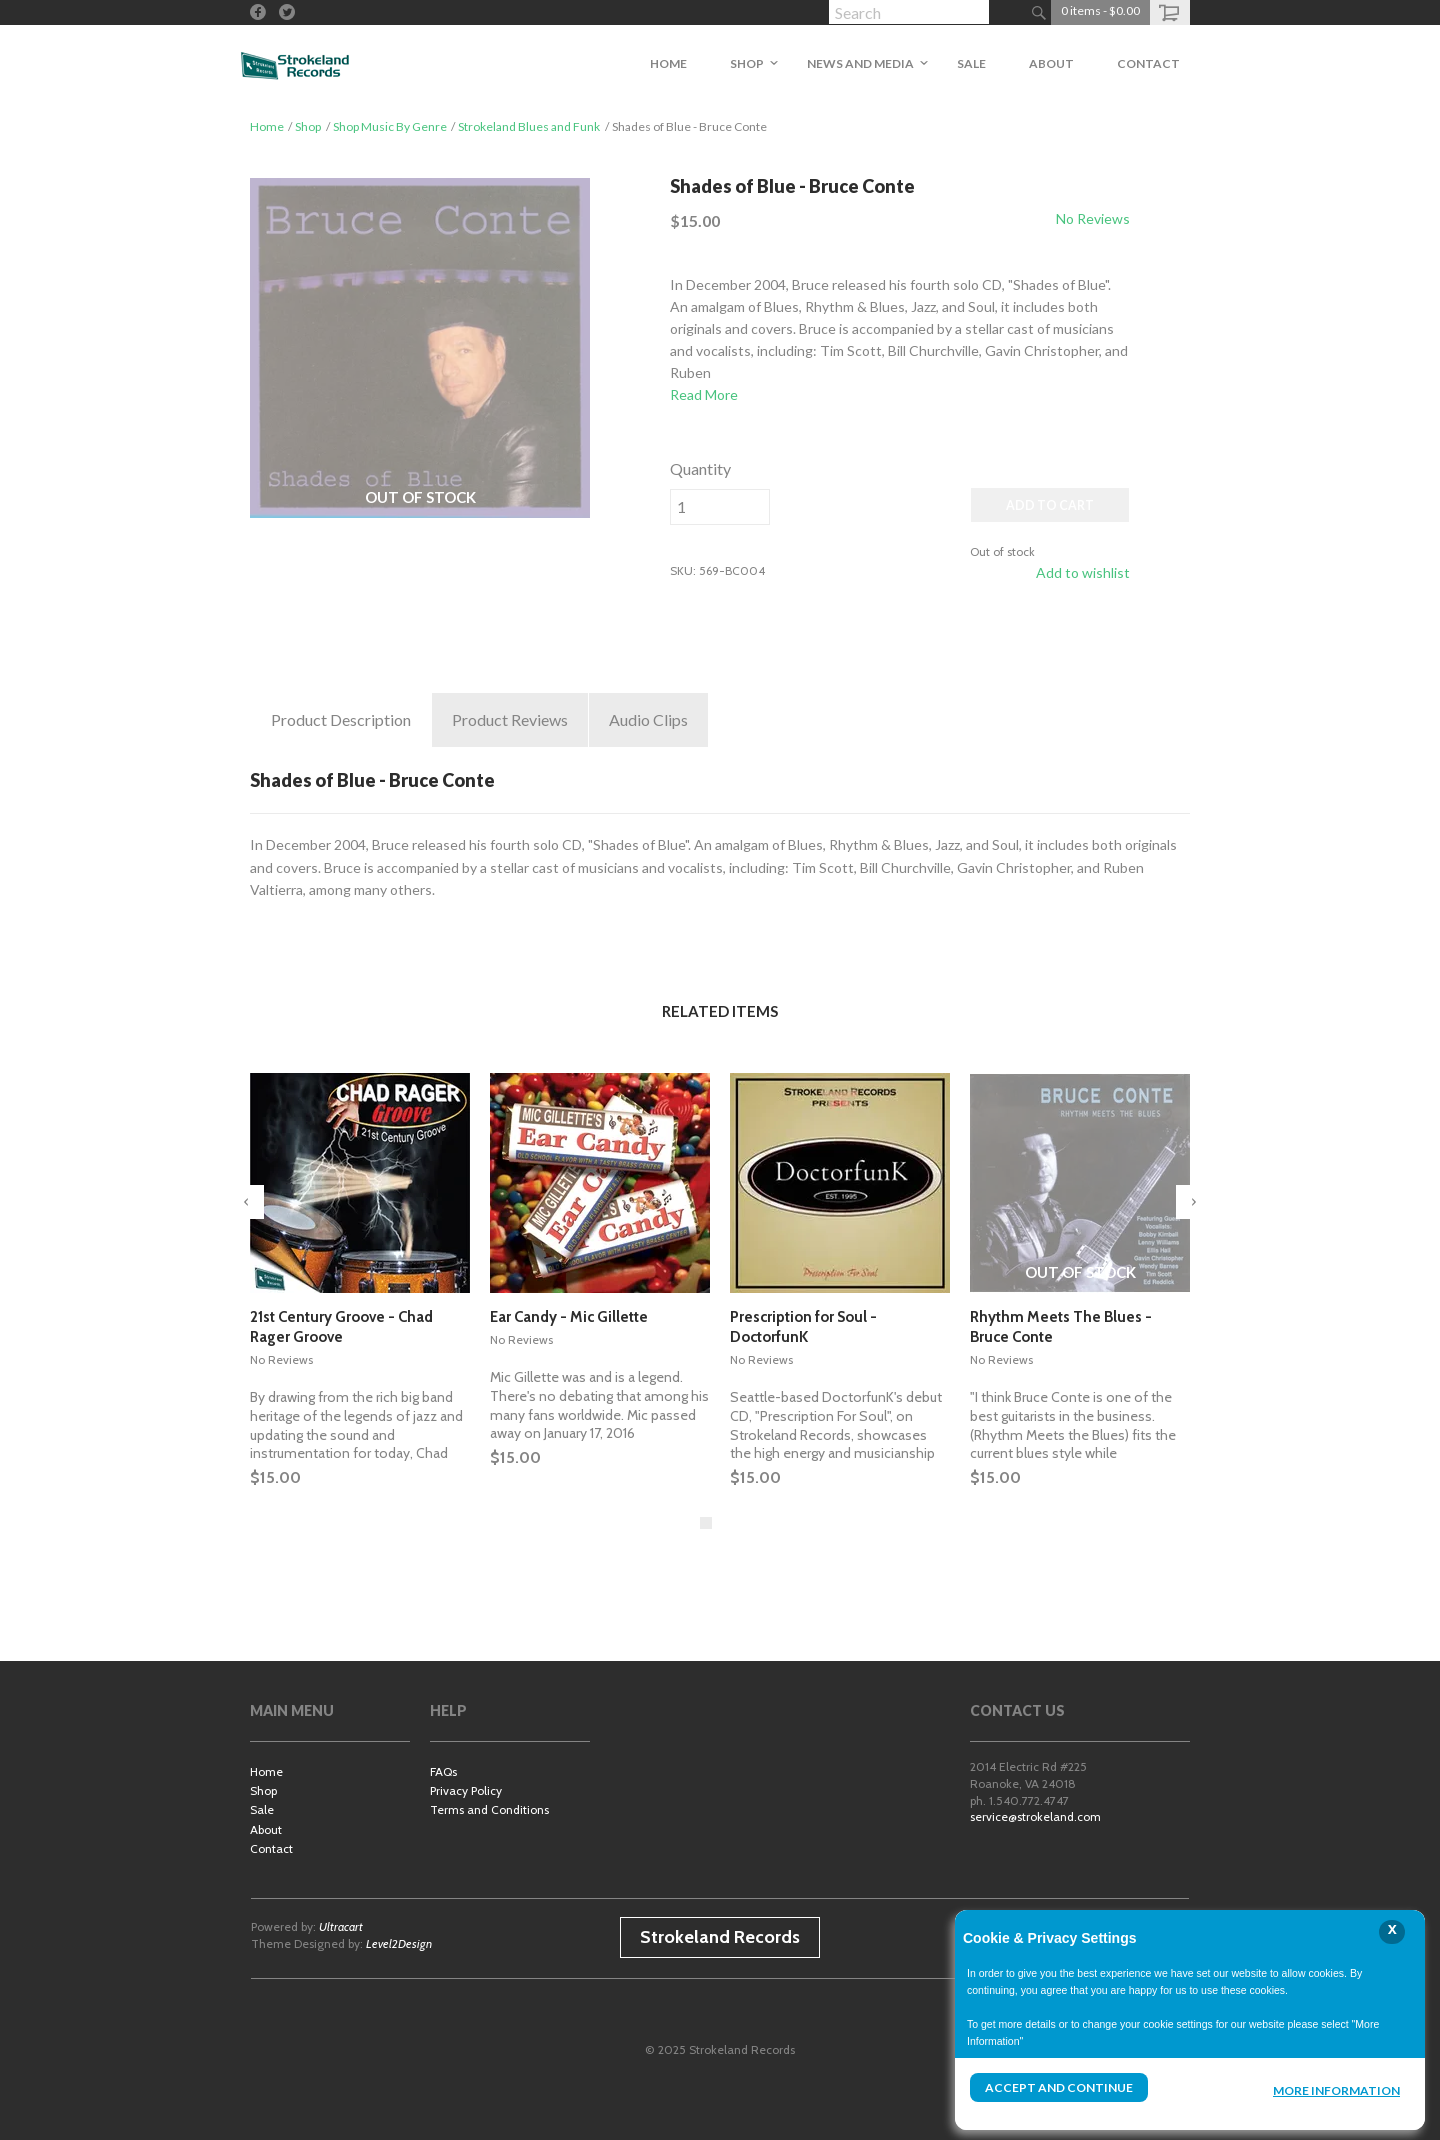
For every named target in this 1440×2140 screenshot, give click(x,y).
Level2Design (399, 1943)
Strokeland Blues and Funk (529, 126)
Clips (648, 720)
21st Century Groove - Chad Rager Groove (341, 1327)
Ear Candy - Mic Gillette (569, 1317)
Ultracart (341, 1926)
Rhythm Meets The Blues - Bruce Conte (1061, 1327)
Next (1193, 1202)
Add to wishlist (1083, 572)
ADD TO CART (1050, 505)
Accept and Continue (1059, 2087)
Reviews (510, 720)
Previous (247, 1202)
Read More (704, 394)
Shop (308, 126)
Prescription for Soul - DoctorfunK (803, 1327)
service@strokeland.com (1035, 1816)
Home (267, 126)
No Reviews (1093, 218)
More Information (1336, 2090)
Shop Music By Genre (390, 126)
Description (341, 720)
